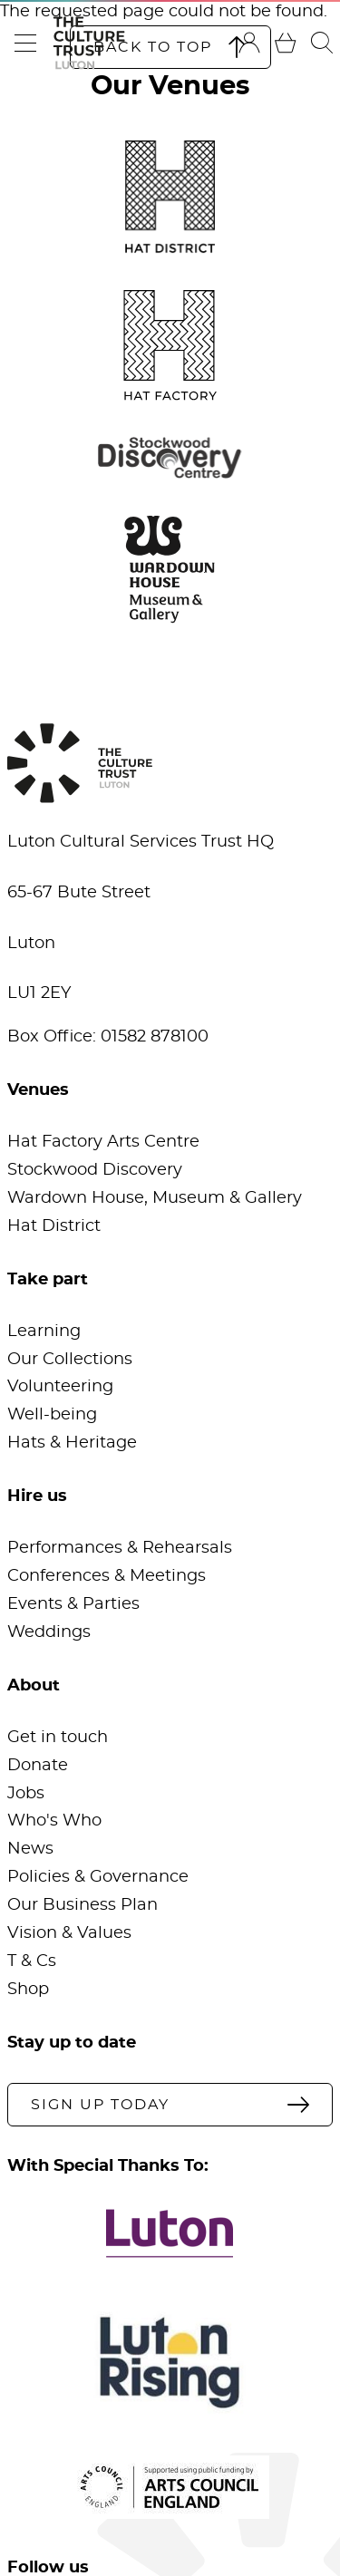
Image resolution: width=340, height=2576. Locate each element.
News (30, 1849)
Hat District (54, 1226)
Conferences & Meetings (106, 1576)
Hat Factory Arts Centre (103, 1142)
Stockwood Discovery (94, 1170)
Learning (44, 1331)
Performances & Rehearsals (119, 1548)
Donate (37, 1766)
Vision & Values (69, 1933)
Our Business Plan (82, 1905)
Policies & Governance (98, 1877)
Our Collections (69, 1359)
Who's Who (54, 1821)
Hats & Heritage (72, 1443)
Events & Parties (73, 1604)
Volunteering (60, 1387)
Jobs (25, 1794)
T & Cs (31, 1961)
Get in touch (57, 1737)
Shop (28, 1989)
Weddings (49, 1632)
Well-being (52, 1415)
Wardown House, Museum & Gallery (154, 1198)
